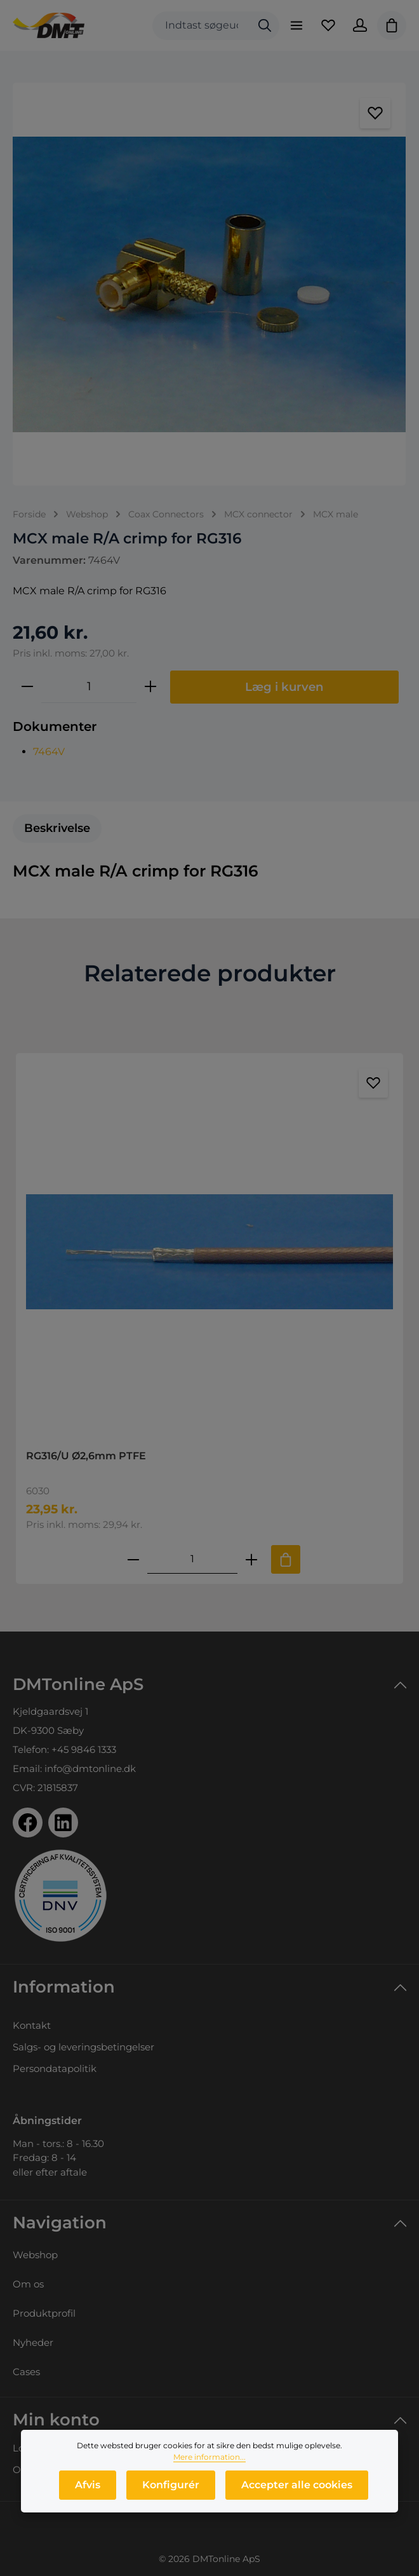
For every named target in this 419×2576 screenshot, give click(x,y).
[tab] (57, 828)
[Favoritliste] (328, 25)
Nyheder (33, 2342)
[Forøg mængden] (150, 686)
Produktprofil (44, 2313)
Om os (28, 2284)
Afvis (87, 2486)
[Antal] (88, 686)
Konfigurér (170, 2486)
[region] (209, 284)
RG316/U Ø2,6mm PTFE (86, 1456)
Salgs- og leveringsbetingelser (83, 2047)
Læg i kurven (284, 686)
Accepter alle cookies (296, 2486)
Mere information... (209, 2458)
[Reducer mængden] (27, 686)
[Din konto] (360, 25)
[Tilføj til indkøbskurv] (285, 1559)
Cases (26, 2372)
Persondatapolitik (54, 2068)
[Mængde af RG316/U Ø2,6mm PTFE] (192, 1559)
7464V (49, 752)
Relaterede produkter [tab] (210, 973)
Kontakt (32, 2025)
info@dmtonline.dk (90, 1768)
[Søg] (264, 25)
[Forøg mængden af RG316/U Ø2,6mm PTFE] (251, 1559)
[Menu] (296, 25)
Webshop (35, 2255)
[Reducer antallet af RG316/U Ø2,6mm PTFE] (133, 1559)
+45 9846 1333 (83, 1749)
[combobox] (201, 25)
